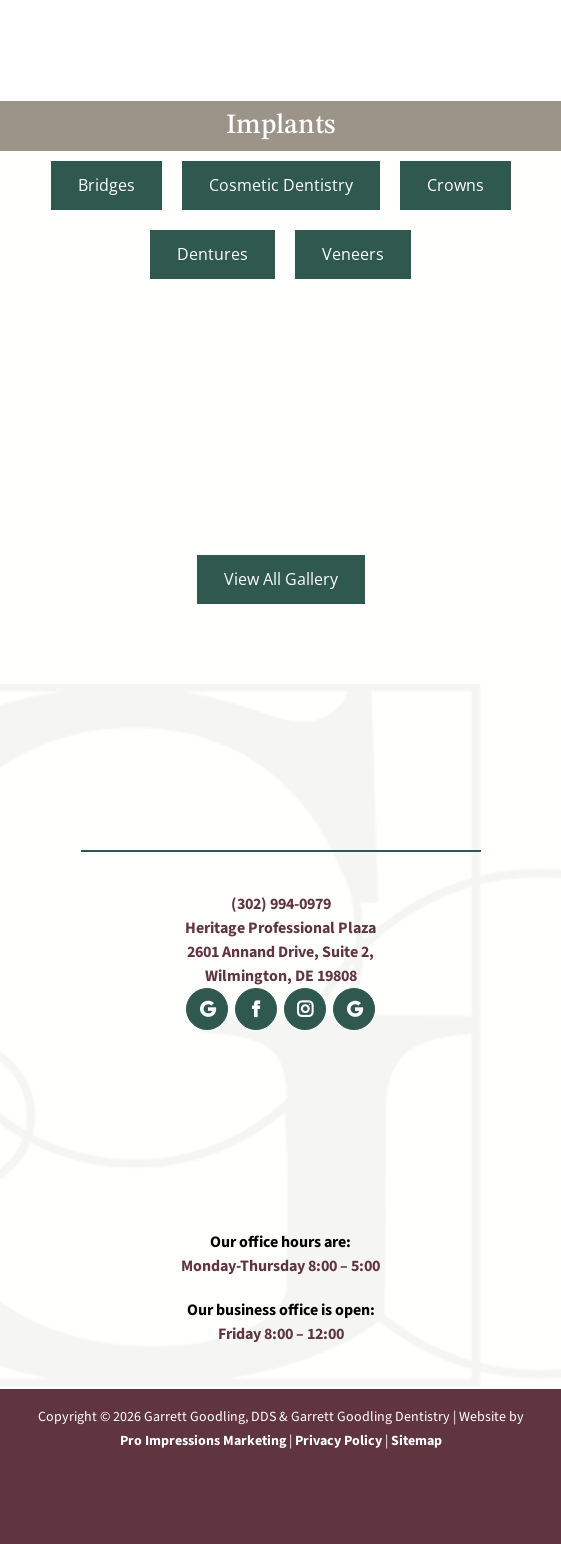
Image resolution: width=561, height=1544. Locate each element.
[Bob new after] (140, 377)
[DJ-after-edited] (421, 377)
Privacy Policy (338, 1441)
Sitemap (416, 1441)
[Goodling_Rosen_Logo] (281, 18)
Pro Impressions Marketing (203, 1441)
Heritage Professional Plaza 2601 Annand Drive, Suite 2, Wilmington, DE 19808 (280, 952)
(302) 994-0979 (281, 904)
